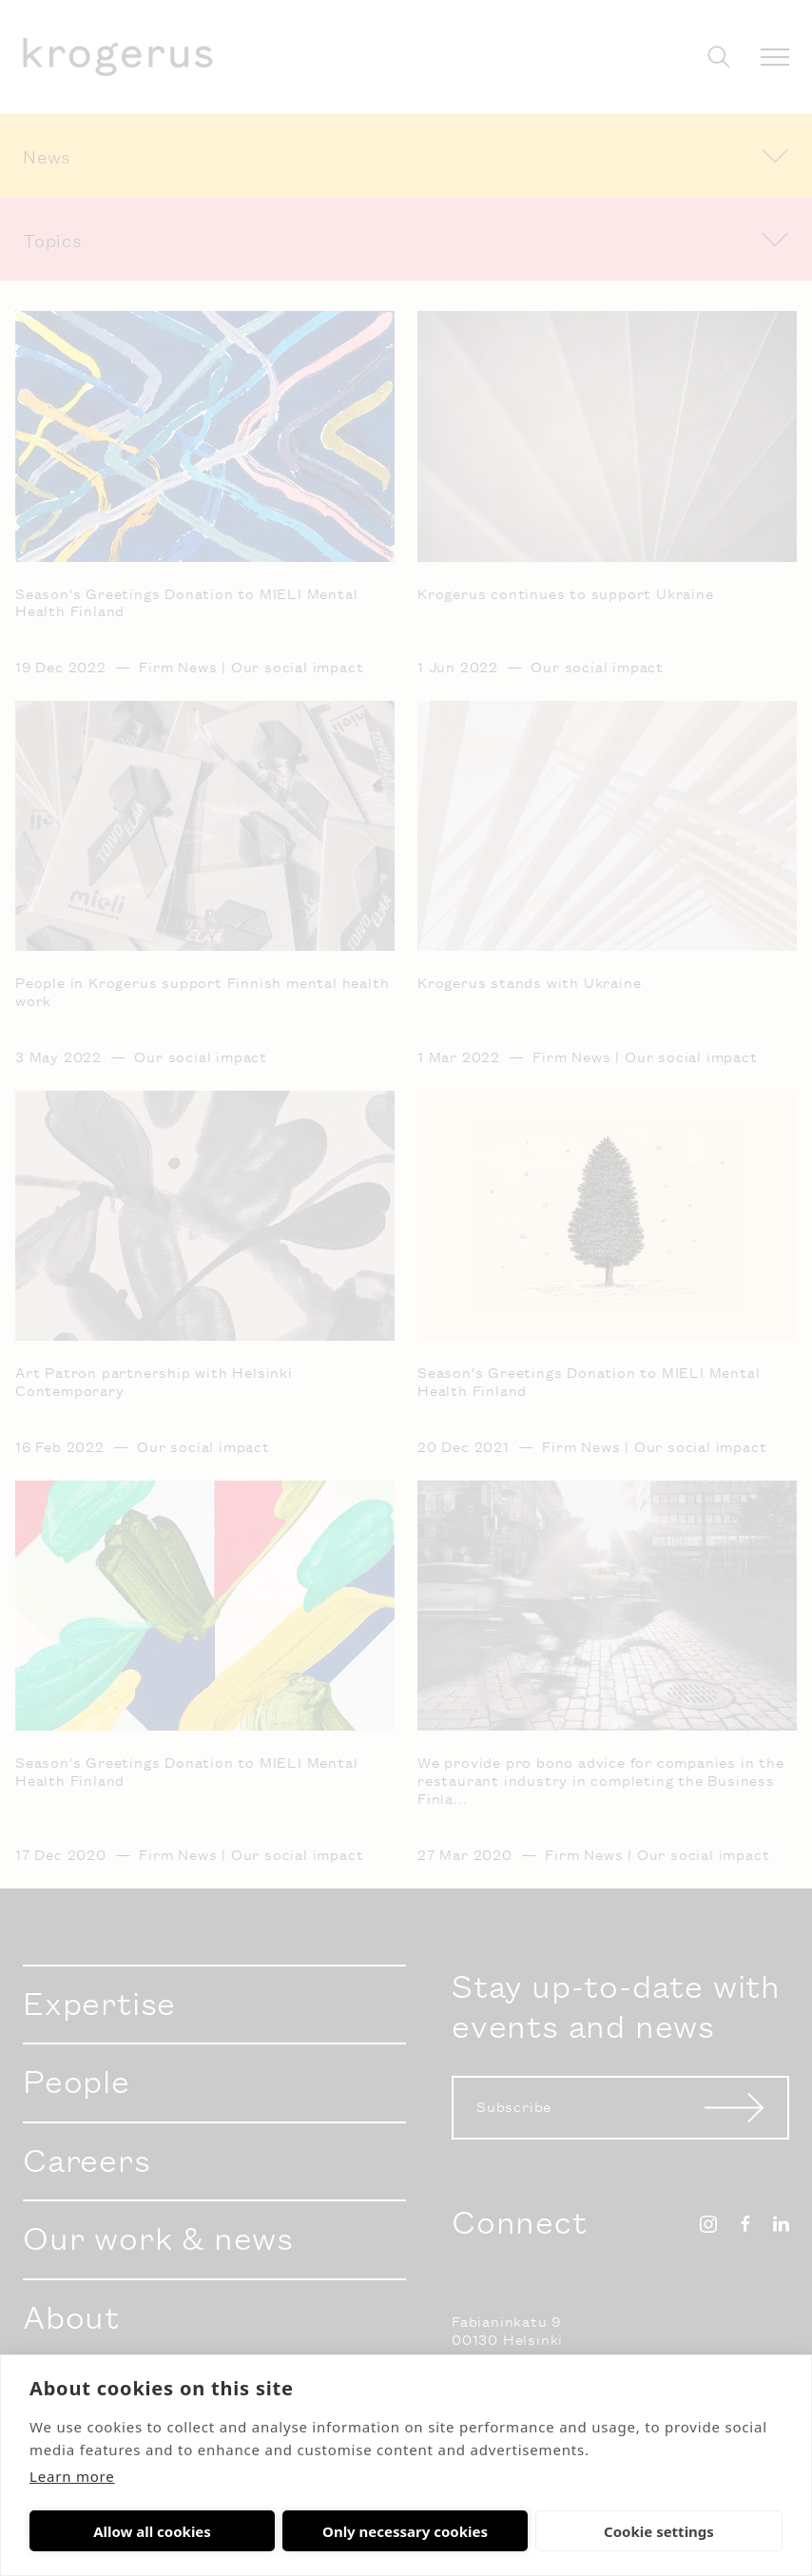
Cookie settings (452, 2531)
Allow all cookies (105, 2531)
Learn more (72, 2476)
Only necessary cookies (278, 2531)
